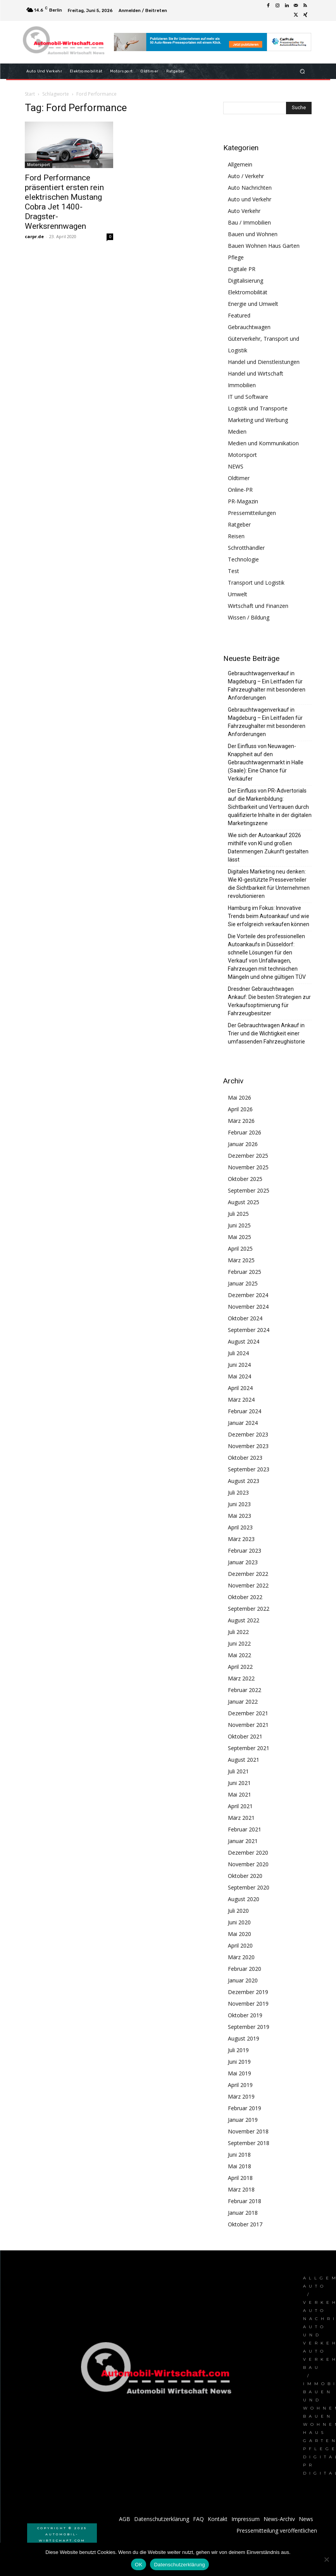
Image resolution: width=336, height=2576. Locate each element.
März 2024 (241, 1399)
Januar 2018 (243, 2212)
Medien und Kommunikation (263, 443)
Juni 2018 (239, 2154)
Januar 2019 (243, 2119)
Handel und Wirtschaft (255, 373)
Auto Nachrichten (250, 187)
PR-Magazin (243, 501)
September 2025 (248, 1190)
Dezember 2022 (248, 1573)
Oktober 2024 (245, 1318)
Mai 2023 (239, 1515)
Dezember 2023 (248, 1434)
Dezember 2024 (248, 1295)
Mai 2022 (239, 1655)
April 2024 (240, 1388)
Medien (237, 431)
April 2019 (240, 2085)
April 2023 (240, 1527)
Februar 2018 (244, 2201)
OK (138, 2564)
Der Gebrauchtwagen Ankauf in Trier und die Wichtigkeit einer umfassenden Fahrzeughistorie (266, 1033)
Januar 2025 (243, 1283)
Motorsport (38, 164)
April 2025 (240, 1248)
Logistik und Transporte (258, 408)
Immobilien (242, 385)
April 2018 (240, 2177)
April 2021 (240, 1806)
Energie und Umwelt (253, 303)
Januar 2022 (243, 1701)
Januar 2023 (243, 1562)
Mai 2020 (239, 1934)
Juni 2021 (239, 1783)
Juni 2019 (239, 2061)
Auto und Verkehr (249, 199)
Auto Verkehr (244, 211)
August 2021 (243, 1759)
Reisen (236, 536)
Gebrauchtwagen (249, 327)
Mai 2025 (239, 1237)
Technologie (243, 559)
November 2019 (248, 2003)
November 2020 (248, 1864)
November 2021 (248, 1724)
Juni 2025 (239, 1225)
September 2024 (248, 1329)
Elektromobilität (247, 292)
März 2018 (241, 2189)
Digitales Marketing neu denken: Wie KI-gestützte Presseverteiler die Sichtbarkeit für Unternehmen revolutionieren (269, 883)
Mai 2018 (239, 2166)
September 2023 (248, 1469)
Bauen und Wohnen (252, 234)
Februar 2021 (244, 1829)
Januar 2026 (243, 1144)
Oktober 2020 (245, 1875)
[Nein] (326, 2559)
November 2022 (248, 1585)
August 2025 (243, 1202)
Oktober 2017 (245, 2224)
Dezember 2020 (248, 1852)
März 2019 (241, 2096)
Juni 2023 (239, 1504)
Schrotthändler (246, 547)
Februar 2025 (244, 1271)
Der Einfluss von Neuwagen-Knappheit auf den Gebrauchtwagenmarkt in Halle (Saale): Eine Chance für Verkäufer (265, 762)
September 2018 (248, 2143)
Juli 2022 (238, 1632)
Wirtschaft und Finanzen (258, 605)
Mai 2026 (239, 1097)
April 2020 (240, 1945)
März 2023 (241, 1539)
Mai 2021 (239, 1794)
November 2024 (248, 1306)
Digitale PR (241, 269)
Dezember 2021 (248, 1713)
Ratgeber (239, 524)
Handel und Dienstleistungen (264, 362)
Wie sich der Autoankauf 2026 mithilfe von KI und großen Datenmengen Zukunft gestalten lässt (268, 847)
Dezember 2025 (248, 1155)
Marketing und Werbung (258, 420)
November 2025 (248, 1167)
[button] (302, 71)
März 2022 (241, 1678)
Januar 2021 (243, 1841)
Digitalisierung (245, 280)
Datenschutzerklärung (179, 2564)
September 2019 (248, 2026)
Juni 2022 (239, 1643)
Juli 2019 (238, 2050)
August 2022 (243, 1620)
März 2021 (241, 1817)
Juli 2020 (238, 1910)
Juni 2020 (239, 1922)
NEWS (235, 466)
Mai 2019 (239, 2073)
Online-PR (240, 489)
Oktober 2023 (245, 1457)
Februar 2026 (244, 1132)
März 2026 (241, 1120)
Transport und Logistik (256, 582)
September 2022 (248, 1608)
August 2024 (243, 1341)
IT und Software (248, 396)
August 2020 (243, 1899)
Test (233, 571)
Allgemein (240, 164)
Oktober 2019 (245, 2015)
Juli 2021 (238, 1771)
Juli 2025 (238, 1213)
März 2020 (241, 1957)
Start (30, 94)
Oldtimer (239, 478)
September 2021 (248, 1748)
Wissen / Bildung (248, 617)
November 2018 (248, 2131)
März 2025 (241, 1260)
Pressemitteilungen (252, 513)
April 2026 (240, 1109)
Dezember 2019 (248, 1992)
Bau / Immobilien (249, 222)
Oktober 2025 (245, 1178)
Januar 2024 (243, 1422)
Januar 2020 (243, 1980)
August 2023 (243, 1481)
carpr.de (34, 236)
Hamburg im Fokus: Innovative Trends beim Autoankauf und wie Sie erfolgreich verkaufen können (268, 916)
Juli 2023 (238, 1492)
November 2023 (248, 1446)
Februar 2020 (244, 1968)
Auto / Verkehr (246, 176)
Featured (239, 315)
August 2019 (243, 2038)
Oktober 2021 (245, 1736)
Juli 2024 (238, 1353)
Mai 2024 (239, 1376)
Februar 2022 (244, 1690)
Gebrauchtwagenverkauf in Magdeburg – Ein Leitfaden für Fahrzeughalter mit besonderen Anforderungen (266, 685)
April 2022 (240, 1666)
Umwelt (237, 594)
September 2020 (248, 1887)
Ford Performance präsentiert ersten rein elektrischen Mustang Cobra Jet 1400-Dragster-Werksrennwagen (64, 202)
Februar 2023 (244, 1550)
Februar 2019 (244, 2108)
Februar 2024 (244, 1411)
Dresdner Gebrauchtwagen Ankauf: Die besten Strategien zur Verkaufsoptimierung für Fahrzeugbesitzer (269, 1001)
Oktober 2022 (245, 1597)
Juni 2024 (239, 1364)
